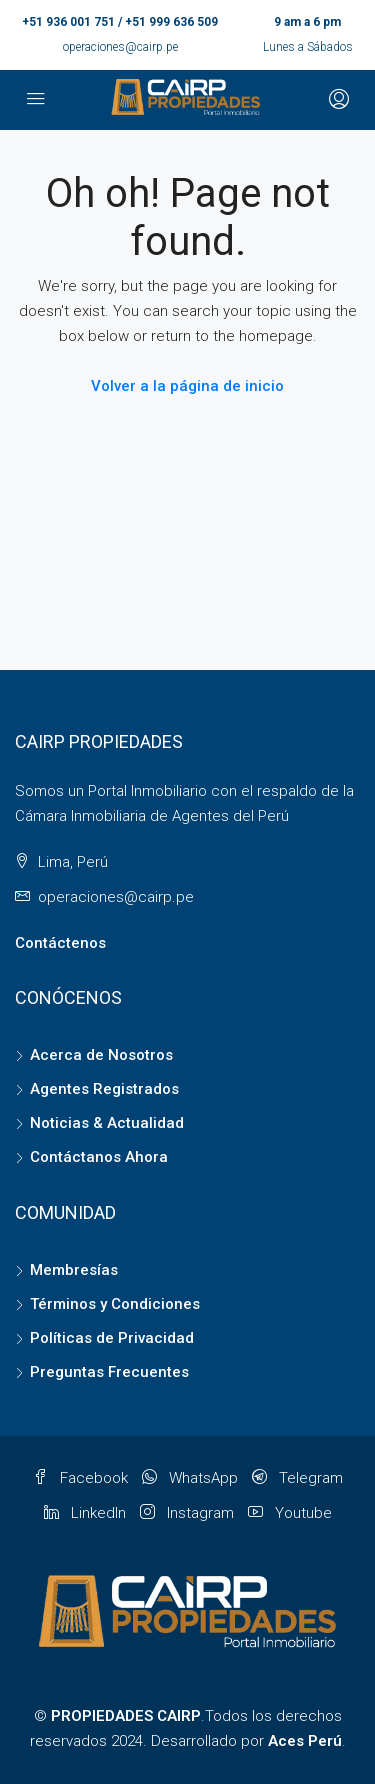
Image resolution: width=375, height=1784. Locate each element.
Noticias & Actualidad (107, 1123)
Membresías (74, 1270)
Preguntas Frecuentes (109, 1372)
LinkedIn (85, 1513)
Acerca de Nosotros (101, 1055)
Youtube (290, 1513)
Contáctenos (60, 943)
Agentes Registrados (104, 1089)
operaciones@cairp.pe (120, 47)
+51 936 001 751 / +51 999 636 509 (120, 22)
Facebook (80, 1478)
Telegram (297, 1478)
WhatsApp (190, 1478)
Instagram (187, 1513)
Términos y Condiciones (115, 1304)
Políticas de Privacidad (112, 1338)
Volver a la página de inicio (187, 386)
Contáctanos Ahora (99, 1157)
